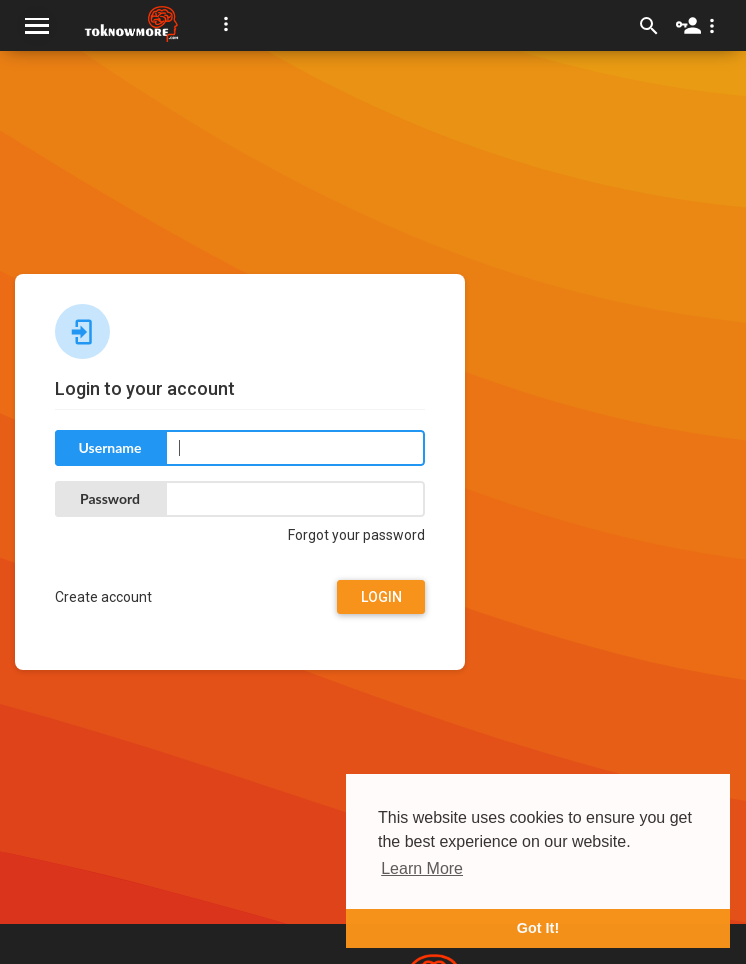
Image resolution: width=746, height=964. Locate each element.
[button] (226, 24)
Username (109, 447)
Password (110, 498)
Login (381, 597)
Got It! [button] (538, 928)
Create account (103, 597)
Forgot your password (356, 535)
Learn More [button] (422, 868)
